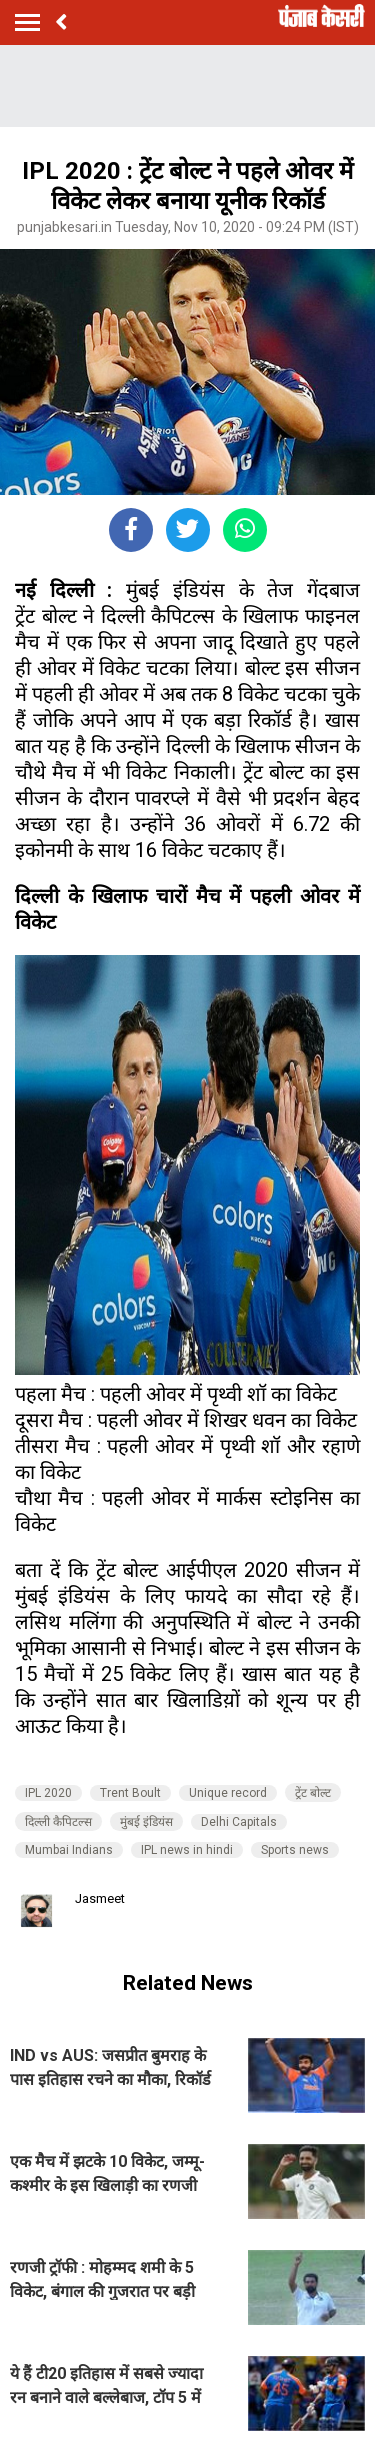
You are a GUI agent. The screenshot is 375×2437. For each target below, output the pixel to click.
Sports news (295, 1850)
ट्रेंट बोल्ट (313, 1793)
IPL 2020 (48, 1793)
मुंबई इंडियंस (146, 1822)
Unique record (228, 1793)
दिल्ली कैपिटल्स (58, 1822)
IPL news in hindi (187, 1850)
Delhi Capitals (239, 1822)
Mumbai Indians (69, 1850)
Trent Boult (130, 1793)
